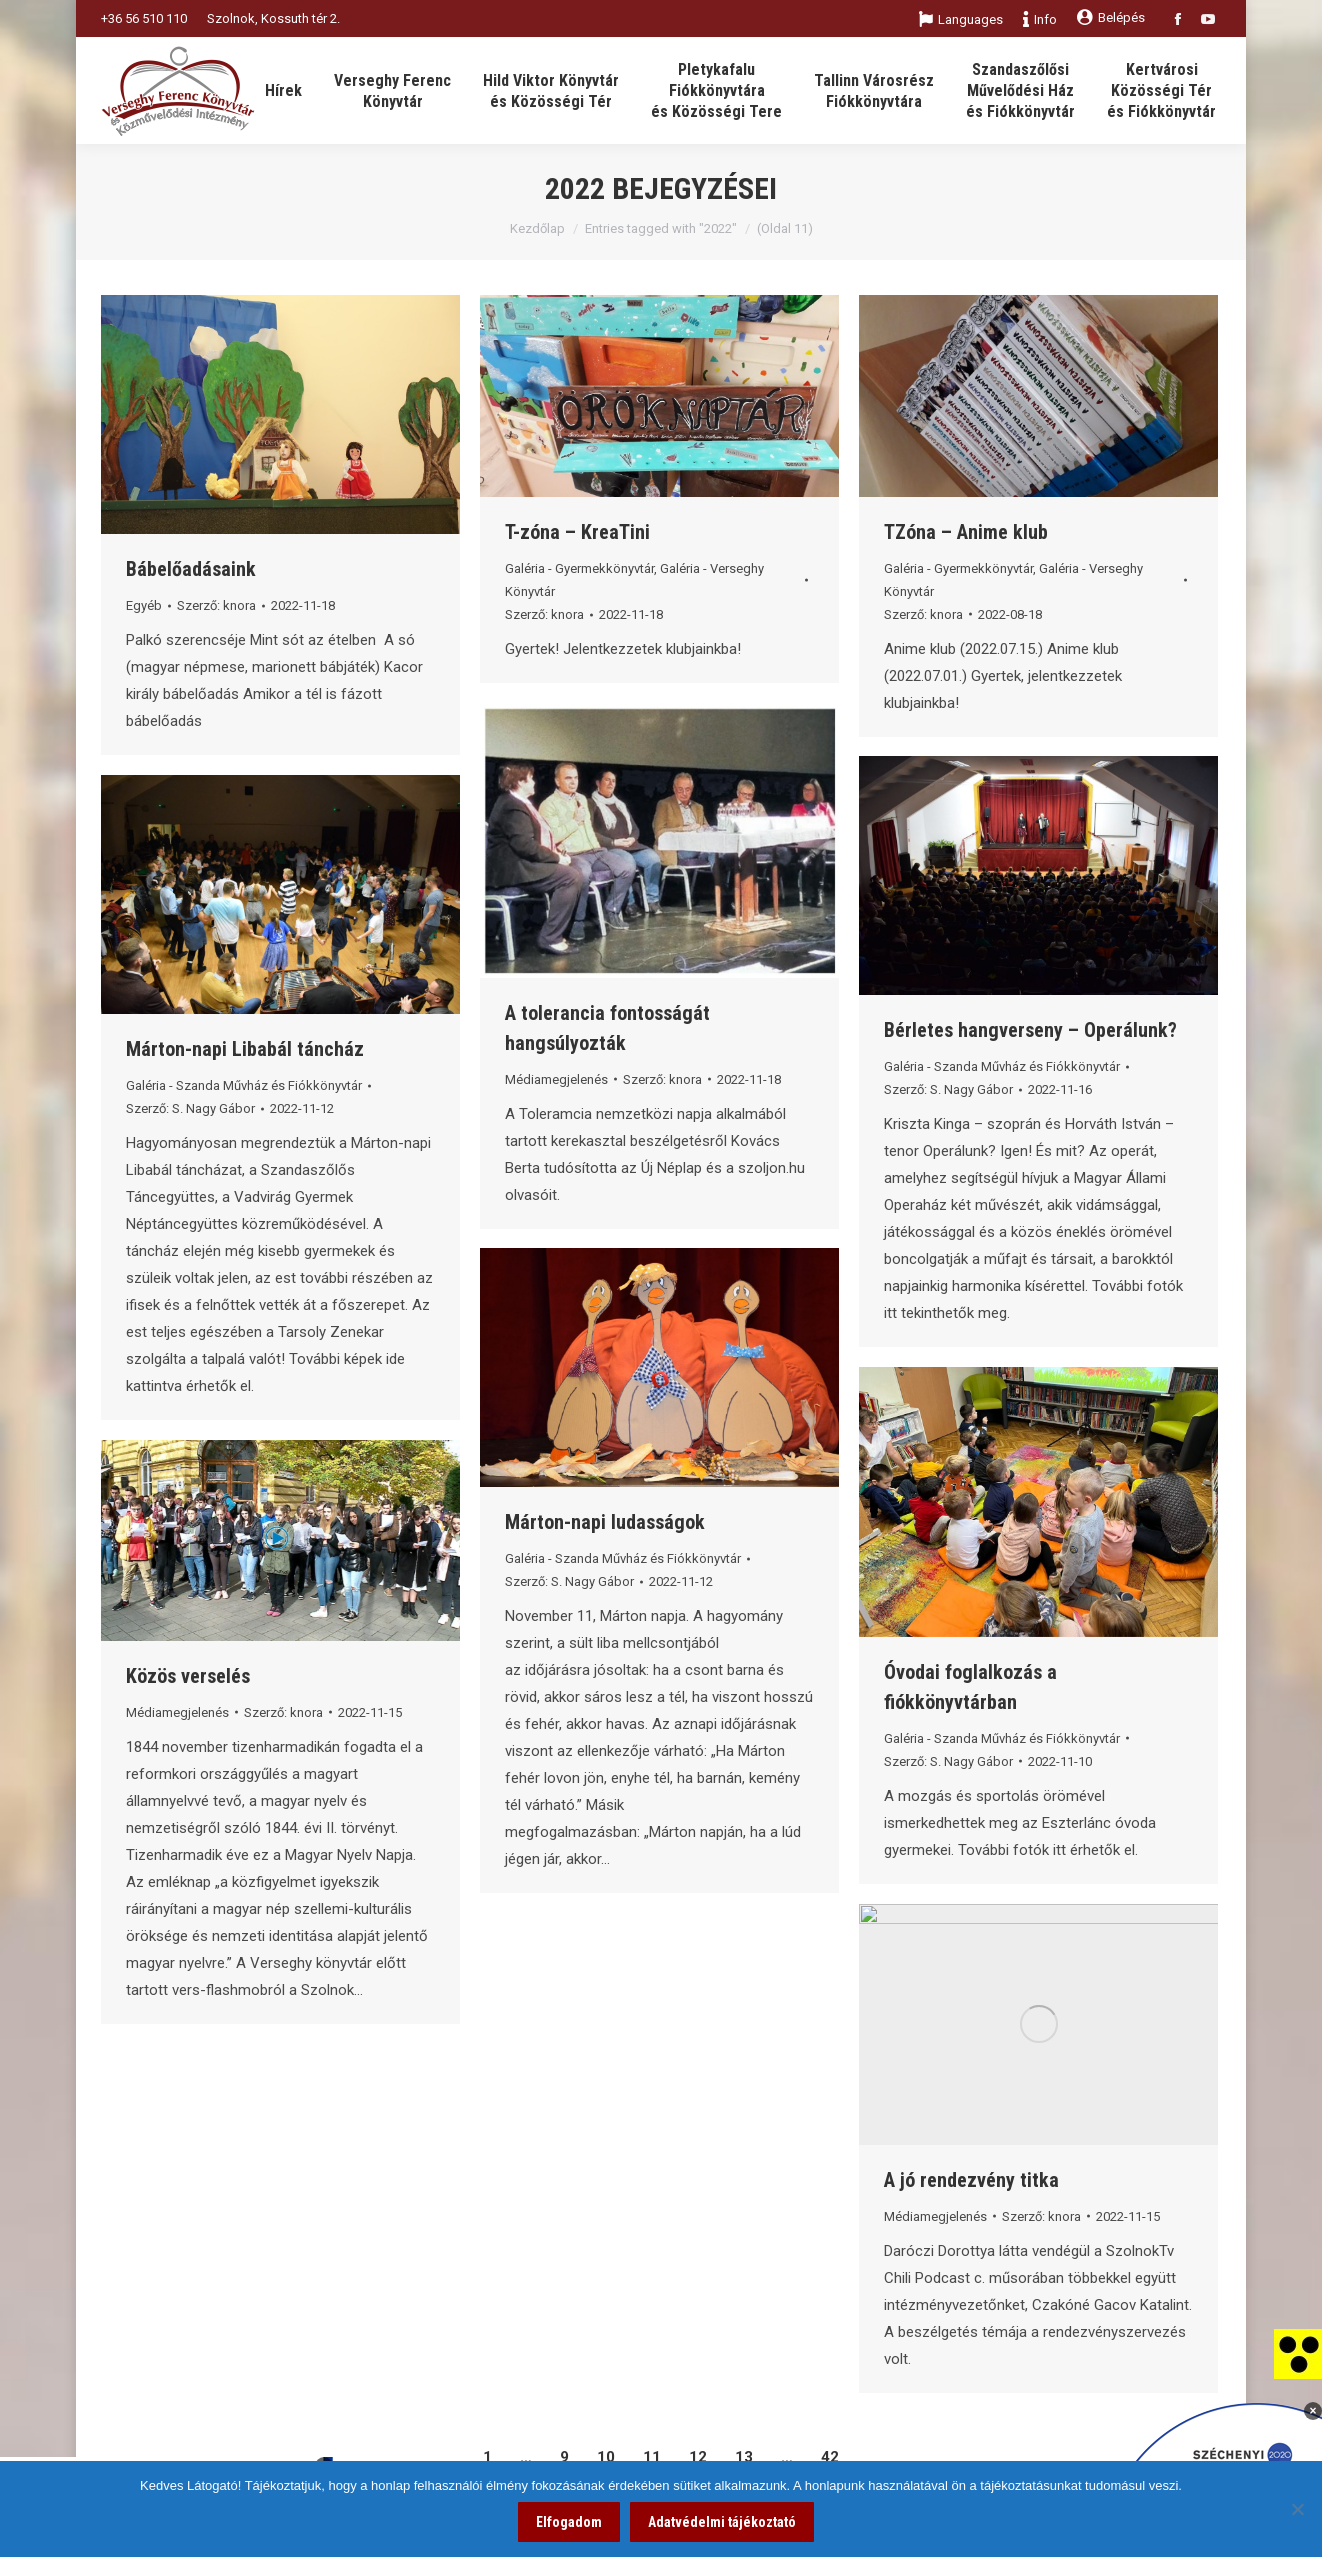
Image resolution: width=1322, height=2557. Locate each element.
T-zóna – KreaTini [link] (577, 532)
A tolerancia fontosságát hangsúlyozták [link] (607, 1028)
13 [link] (744, 2457)
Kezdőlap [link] (537, 228)
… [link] (526, 2457)
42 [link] (830, 2457)
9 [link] (564, 2457)
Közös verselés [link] (188, 1676)
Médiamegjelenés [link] (556, 1079)
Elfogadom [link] (569, 2522)
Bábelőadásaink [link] (191, 569)
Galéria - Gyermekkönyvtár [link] (579, 568)
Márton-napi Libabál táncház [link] (245, 1049)
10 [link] (606, 2457)
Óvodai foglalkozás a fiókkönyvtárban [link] (970, 1687)
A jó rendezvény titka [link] (971, 2180)
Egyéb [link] (144, 605)
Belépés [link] (1111, 17)
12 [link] (698, 2457)
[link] (1298, 2353)
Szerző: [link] (216, 605)
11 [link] (652, 2457)
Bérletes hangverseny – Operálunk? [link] (1030, 1030)
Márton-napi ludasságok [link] (605, 1522)
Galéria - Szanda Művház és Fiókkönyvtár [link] (1002, 1066)
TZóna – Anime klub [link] (966, 532)
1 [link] (487, 2457)
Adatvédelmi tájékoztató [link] (722, 2522)
